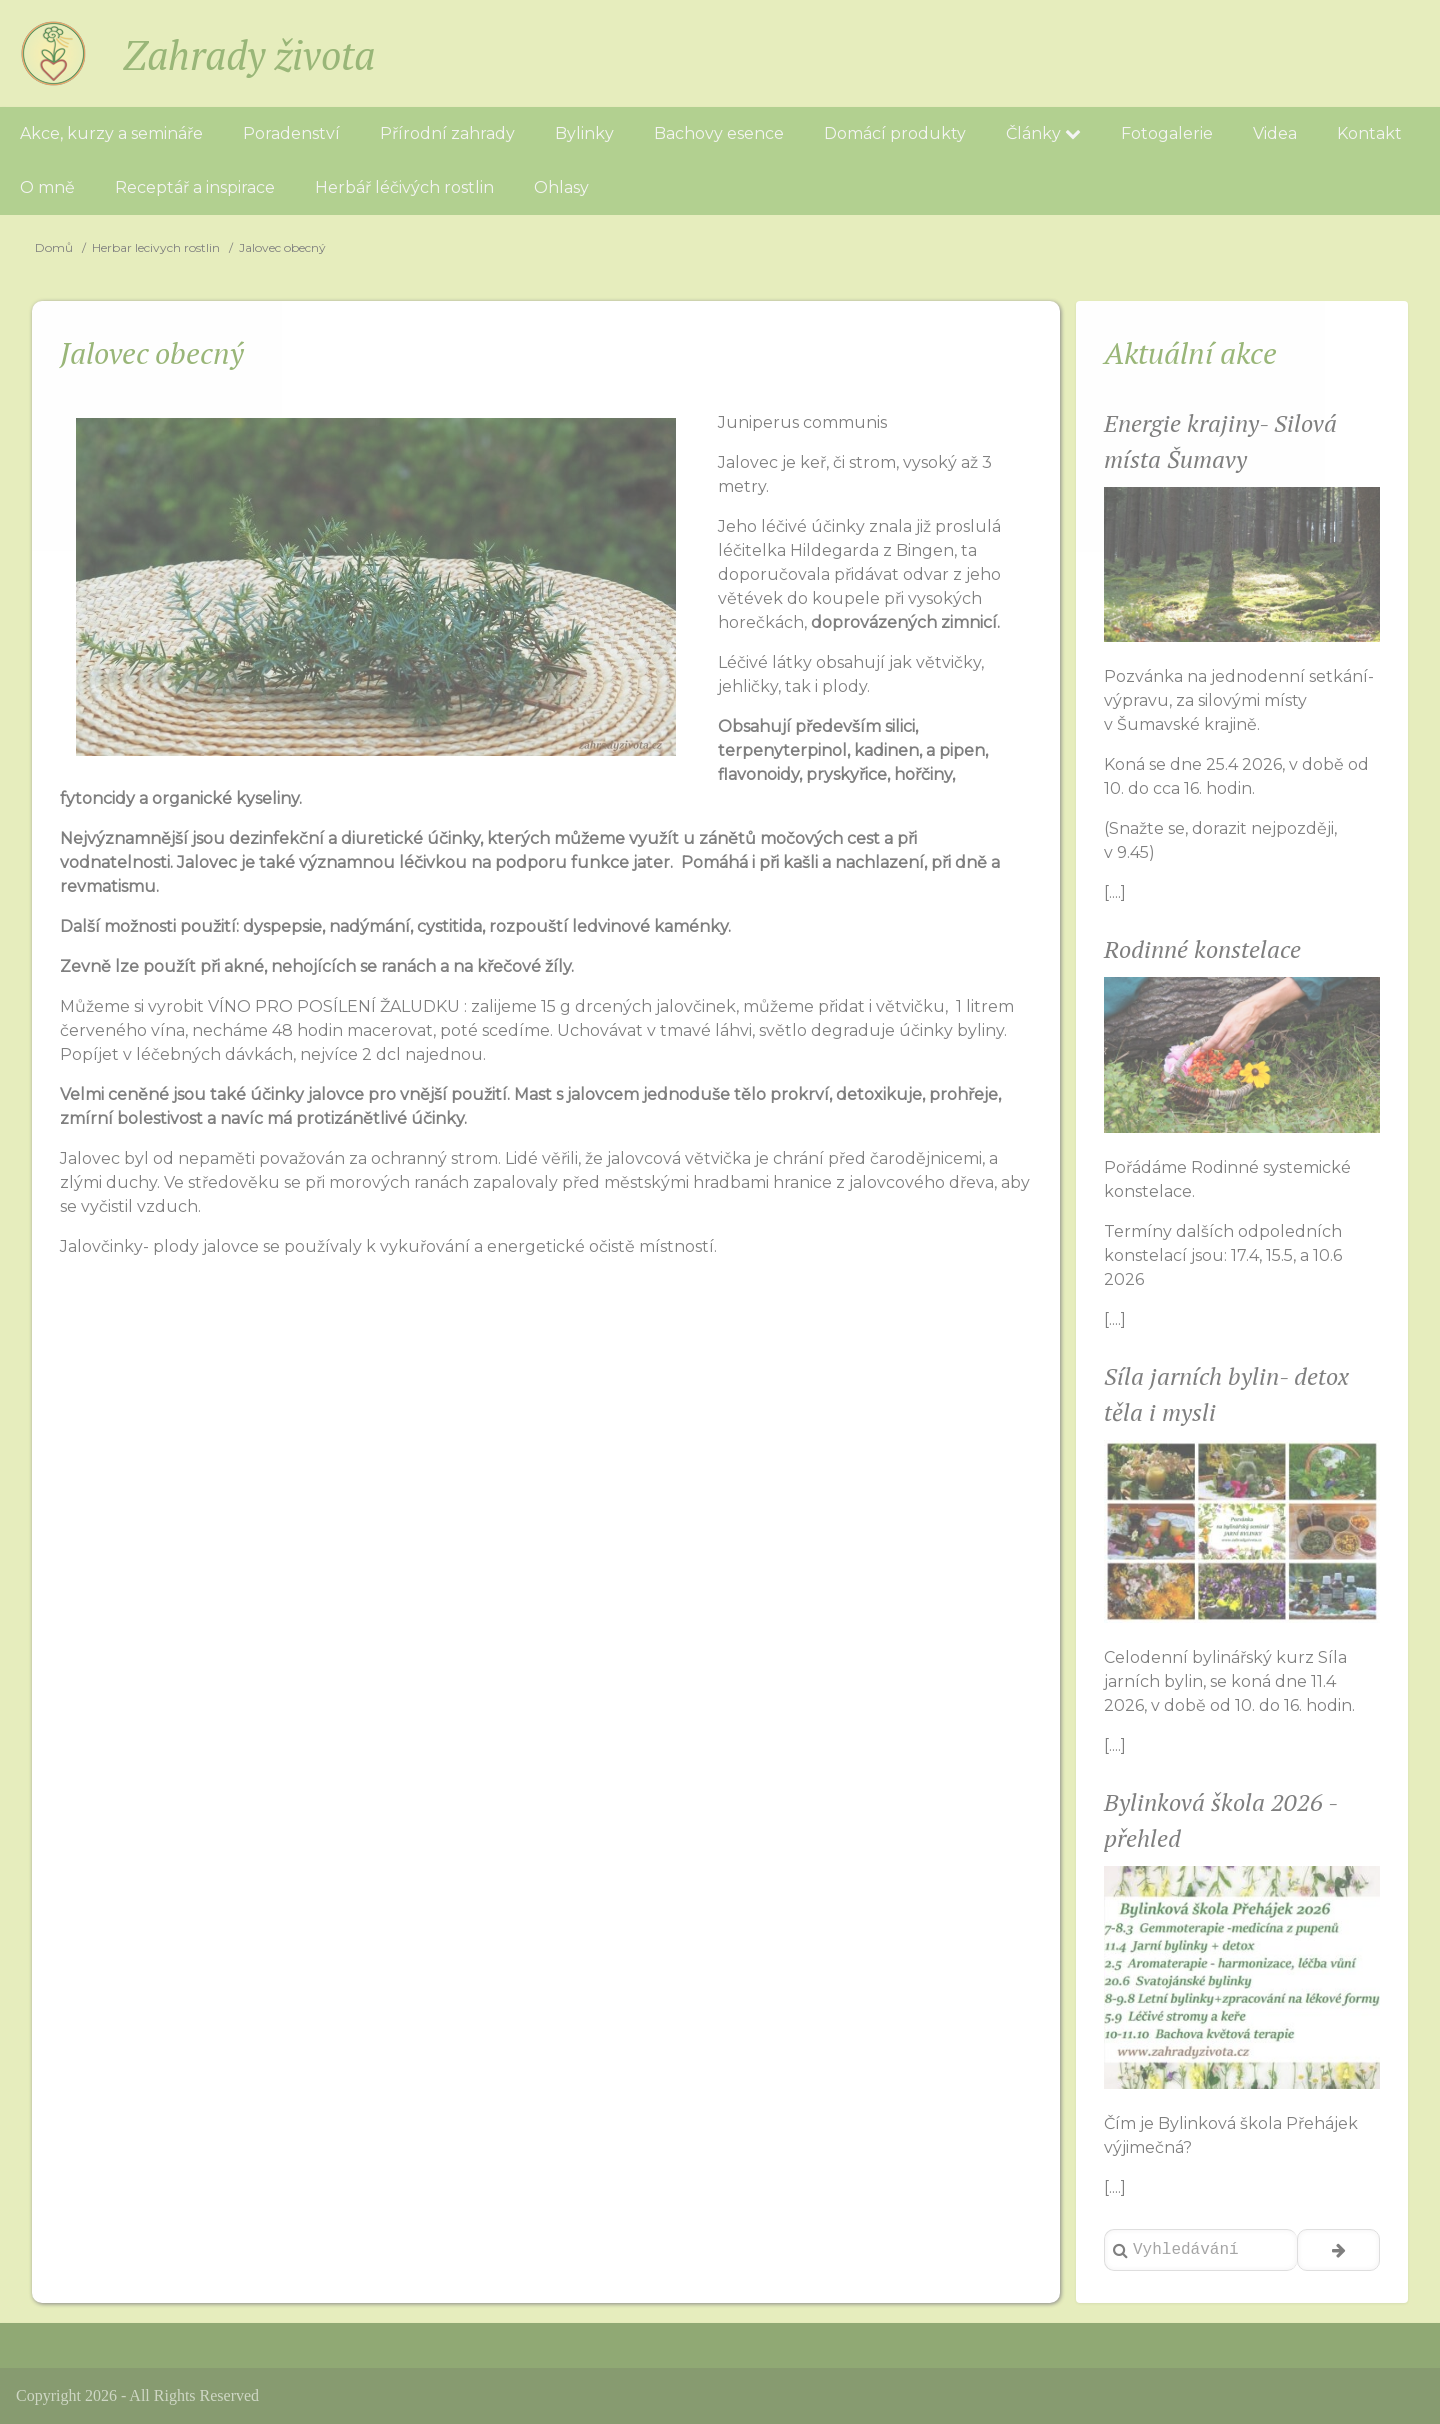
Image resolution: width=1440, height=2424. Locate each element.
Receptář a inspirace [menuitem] (195, 187)
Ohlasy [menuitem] (561, 187)
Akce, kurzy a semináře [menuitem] (111, 133)
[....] (1115, 892)
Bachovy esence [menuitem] (719, 133)
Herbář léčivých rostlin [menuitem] (404, 187)
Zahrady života (249, 54)
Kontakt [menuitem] (1369, 133)
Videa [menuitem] (1275, 133)
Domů (54, 247)
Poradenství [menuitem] (291, 133)
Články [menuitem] (1043, 133)
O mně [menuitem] (47, 187)
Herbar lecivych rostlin (156, 247)
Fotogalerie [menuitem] (1167, 133)
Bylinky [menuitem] (584, 133)
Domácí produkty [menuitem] (895, 133)
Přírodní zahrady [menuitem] (447, 133)
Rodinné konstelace (1202, 949)
